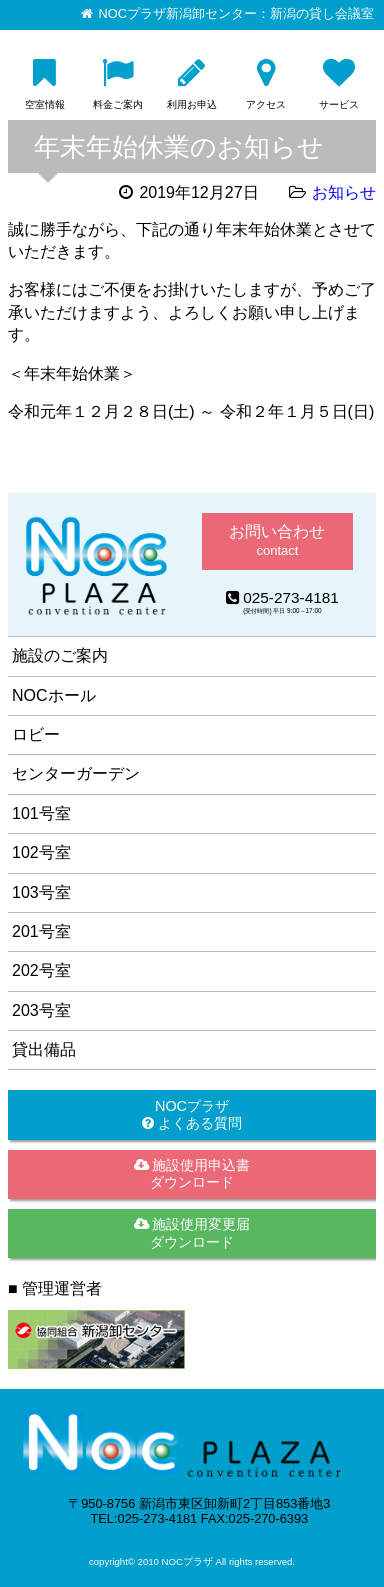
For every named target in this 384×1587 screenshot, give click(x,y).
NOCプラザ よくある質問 (192, 1114)
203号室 (41, 1010)
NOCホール (54, 695)
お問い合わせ (277, 540)
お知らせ (344, 192)
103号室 (41, 892)
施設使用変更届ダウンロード (192, 1232)
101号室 (41, 813)
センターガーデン (76, 773)
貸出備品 (44, 1049)
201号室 (41, 931)
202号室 (41, 970)
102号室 (41, 852)
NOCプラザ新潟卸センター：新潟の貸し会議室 (236, 14)
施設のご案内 (60, 655)
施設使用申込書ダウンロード (192, 1173)
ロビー (36, 734)
